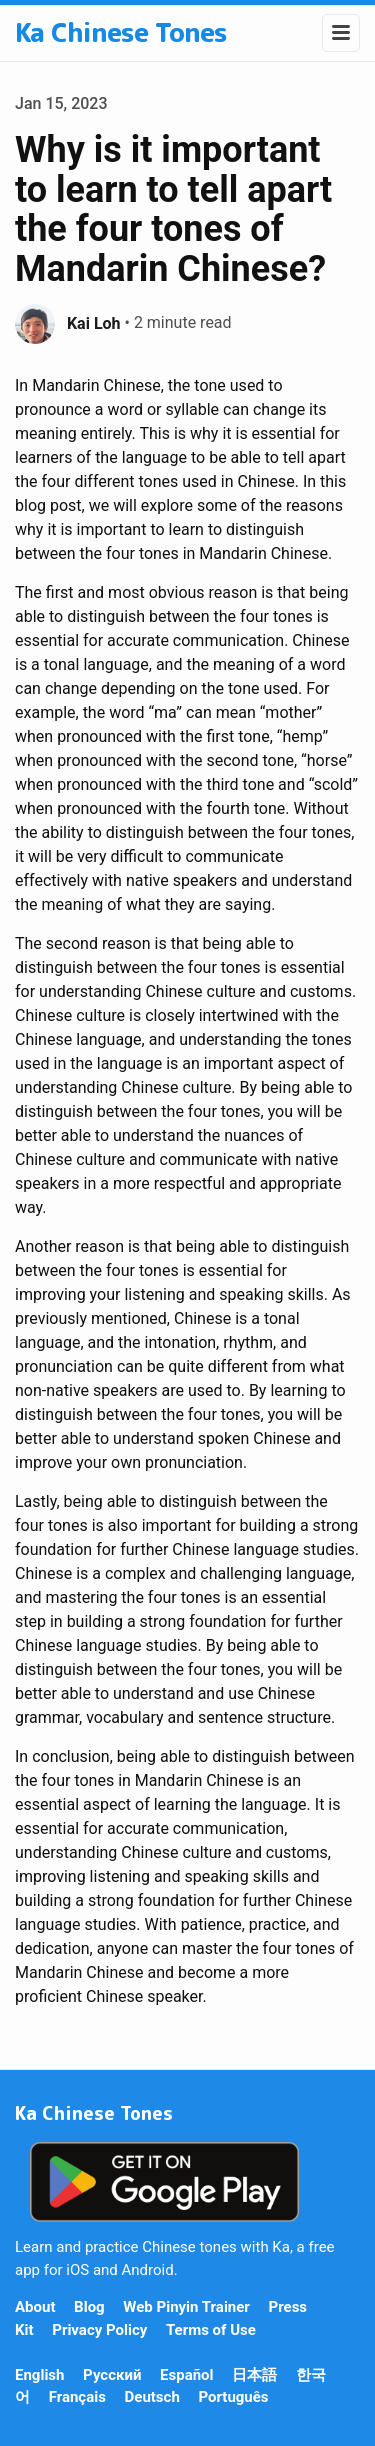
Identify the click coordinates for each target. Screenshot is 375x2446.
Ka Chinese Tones (121, 32)
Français (77, 2397)
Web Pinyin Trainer (186, 2307)
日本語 (254, 2375)
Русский (112, 2375)
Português (233, 2397)
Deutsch (152, 2397)
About (35, 2307)
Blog (89, 2307)
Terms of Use (211, 2330)
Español (186, 2375)
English (39, 2375)
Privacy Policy (99, 2330)
